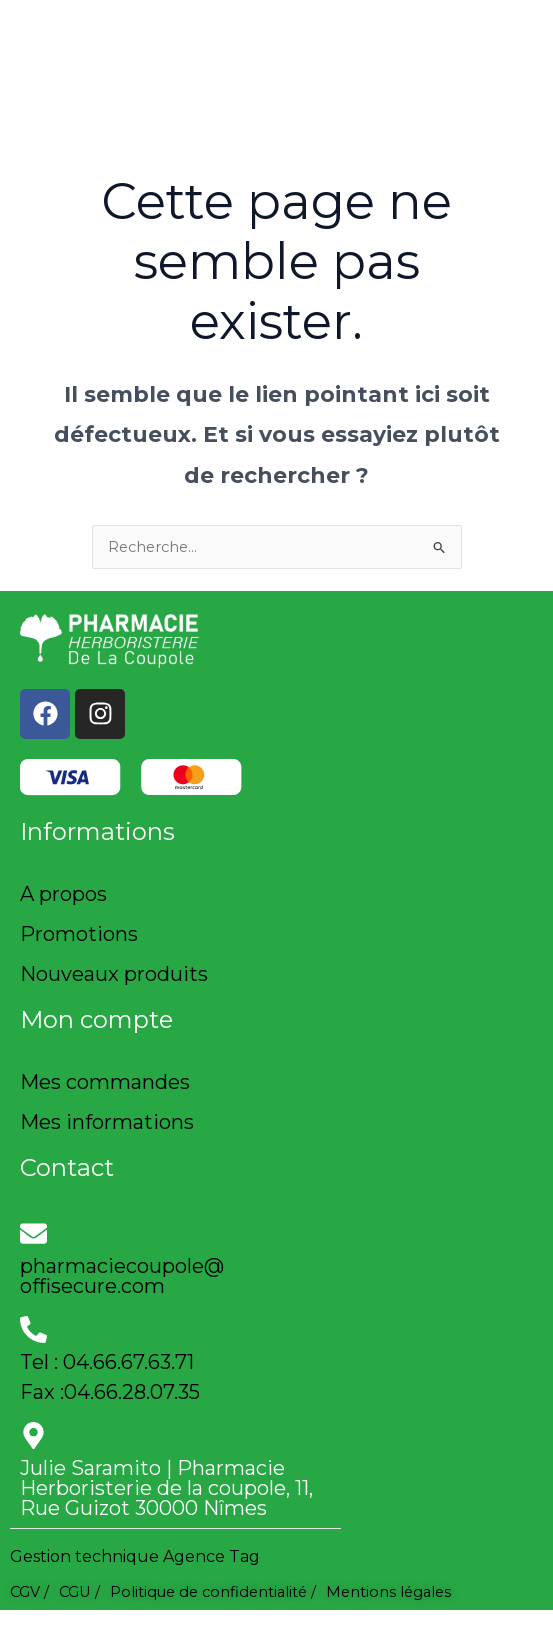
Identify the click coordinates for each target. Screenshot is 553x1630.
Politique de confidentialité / (213, 1592)
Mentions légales (388, 1592)
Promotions (79, 934)
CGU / (79, 1592)
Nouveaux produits (114, 974)
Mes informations (107, 1122)
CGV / (29, 1592)
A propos (63, 894)
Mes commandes (105, 1082)
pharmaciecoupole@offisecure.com (122, 1276)
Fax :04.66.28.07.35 (110, 1392)
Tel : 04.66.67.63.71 (107, 1362)
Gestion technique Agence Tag (135, 1556)
